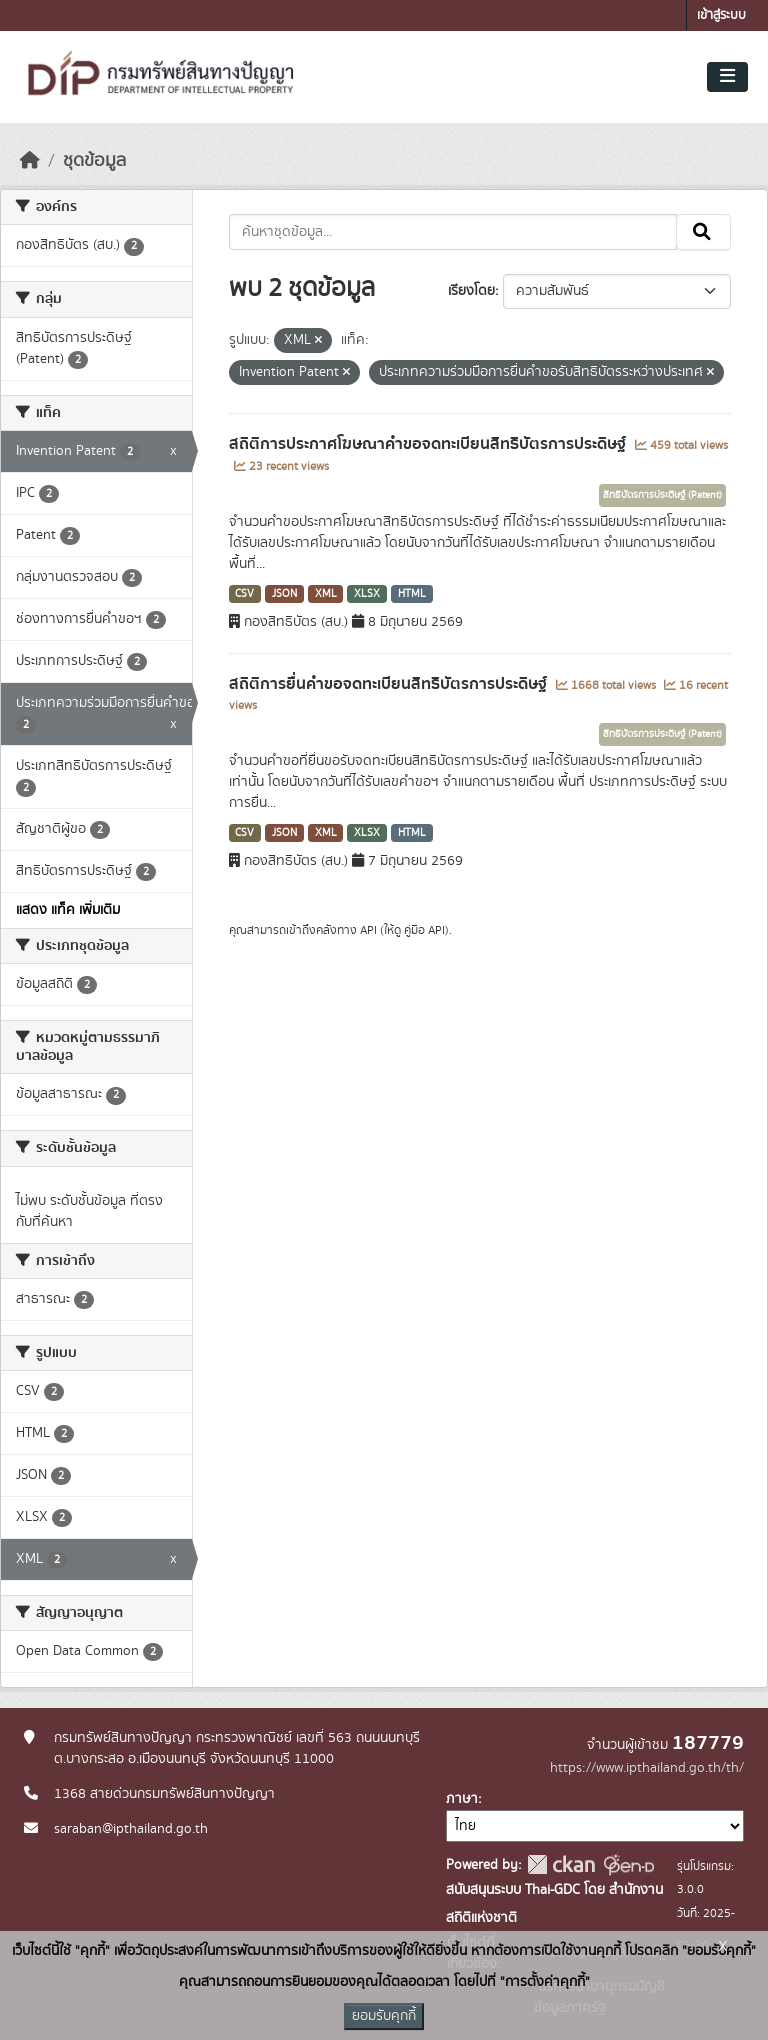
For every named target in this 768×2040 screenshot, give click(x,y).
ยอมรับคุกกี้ (384, 2016)
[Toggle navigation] (727, 77)
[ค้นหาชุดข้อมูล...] (453, 232)
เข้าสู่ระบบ (721, 15)
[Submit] (703, 232)
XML (326, 594)
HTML (412, 594)
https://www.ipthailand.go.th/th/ (647, 1768)
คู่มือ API (424, 930)
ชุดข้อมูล (94, 161)
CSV (244, 594)
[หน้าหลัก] (30, 161)
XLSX (367, 594)
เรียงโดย (471, 291)
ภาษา (462, 1799)
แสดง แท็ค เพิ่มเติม (68, 910)
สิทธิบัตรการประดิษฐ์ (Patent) (662, 495)
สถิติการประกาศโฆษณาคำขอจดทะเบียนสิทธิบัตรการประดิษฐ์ (429, 444)
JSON (284, 594)
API (368, 930)
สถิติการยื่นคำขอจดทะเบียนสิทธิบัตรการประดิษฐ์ (390, 684)
